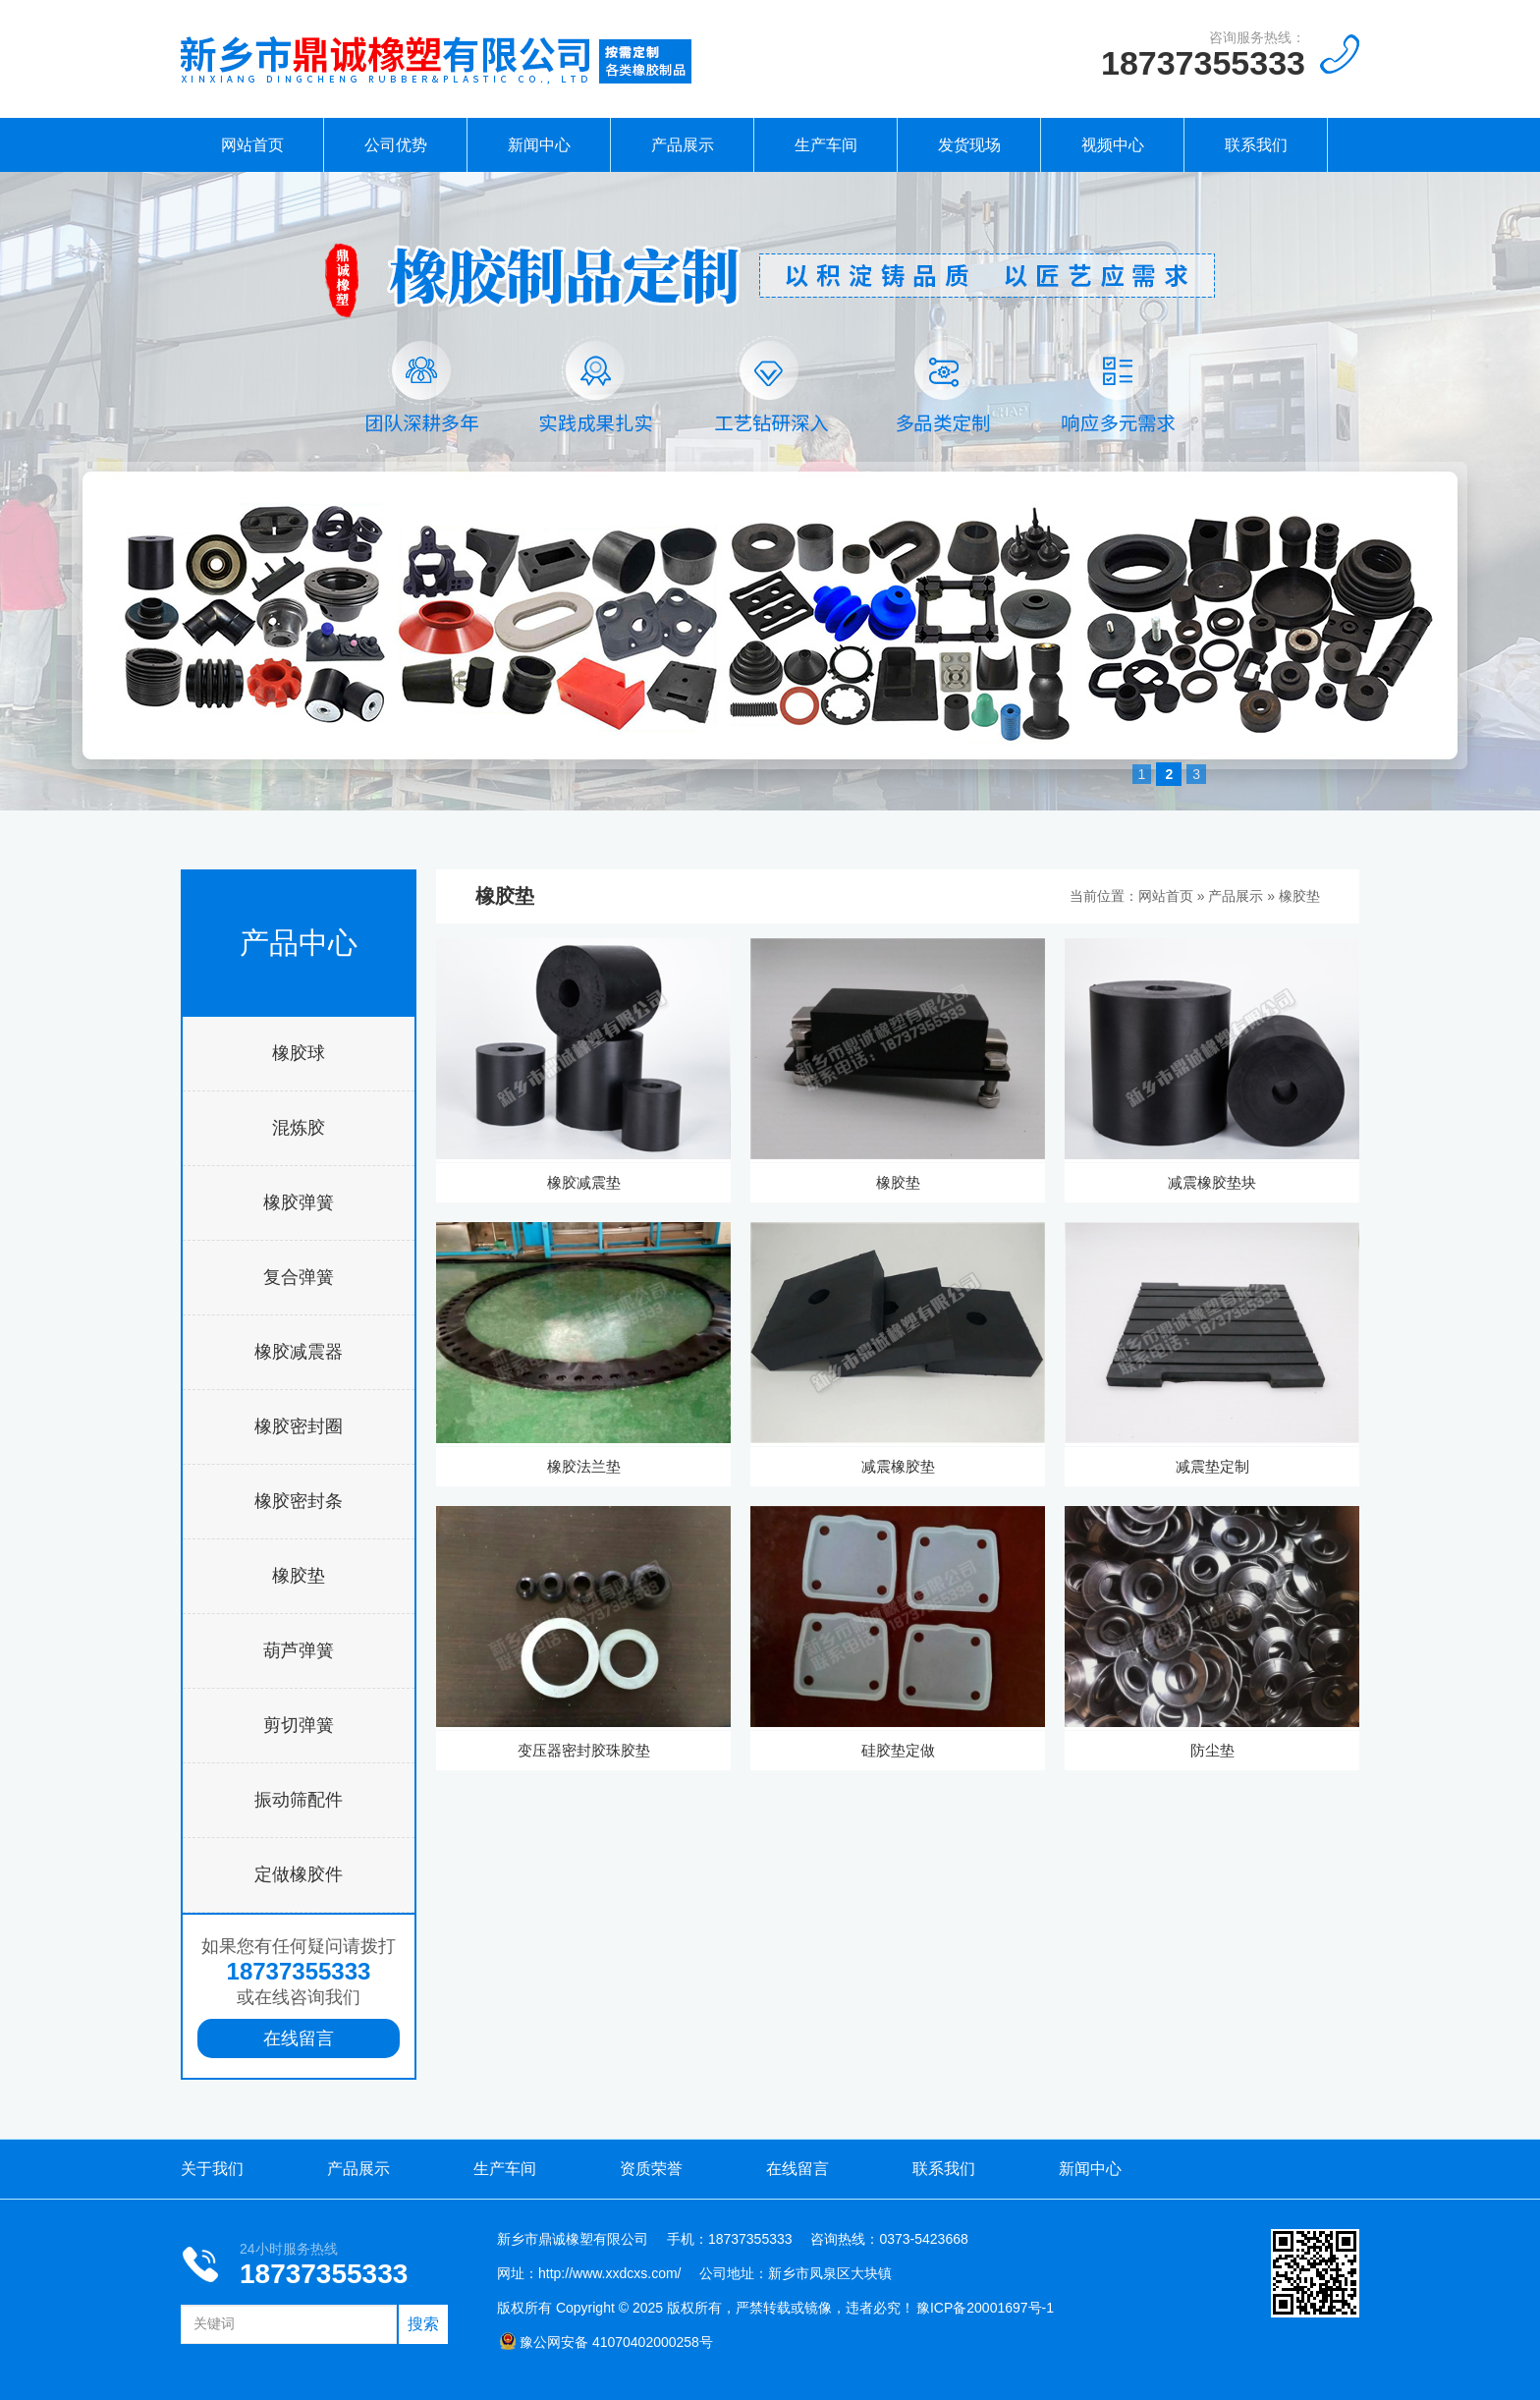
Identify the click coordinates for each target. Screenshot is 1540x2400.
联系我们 (1256, 145)
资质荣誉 (651, 2168)
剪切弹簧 (298, 1725)
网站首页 (252, 145)
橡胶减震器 (298, 1352)
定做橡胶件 (298, 1874)
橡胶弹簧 (298, 1202)
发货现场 (969, 145)
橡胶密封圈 (298, 1426)
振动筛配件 (298, 1800)
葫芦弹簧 (298, 1650)
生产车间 (826, 145)
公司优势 (395, 145)
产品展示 (682, 145)
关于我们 (212, 2168)
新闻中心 (539, 145)
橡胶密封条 (298, 1501)
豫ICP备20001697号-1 (985, 2308)
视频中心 (1112, 145)
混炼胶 (298, 1128)
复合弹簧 (298, 1277)
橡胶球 (298, 1053)
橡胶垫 (298, 1576)
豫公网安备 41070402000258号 (606, 2342)
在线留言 (298, 2038)
